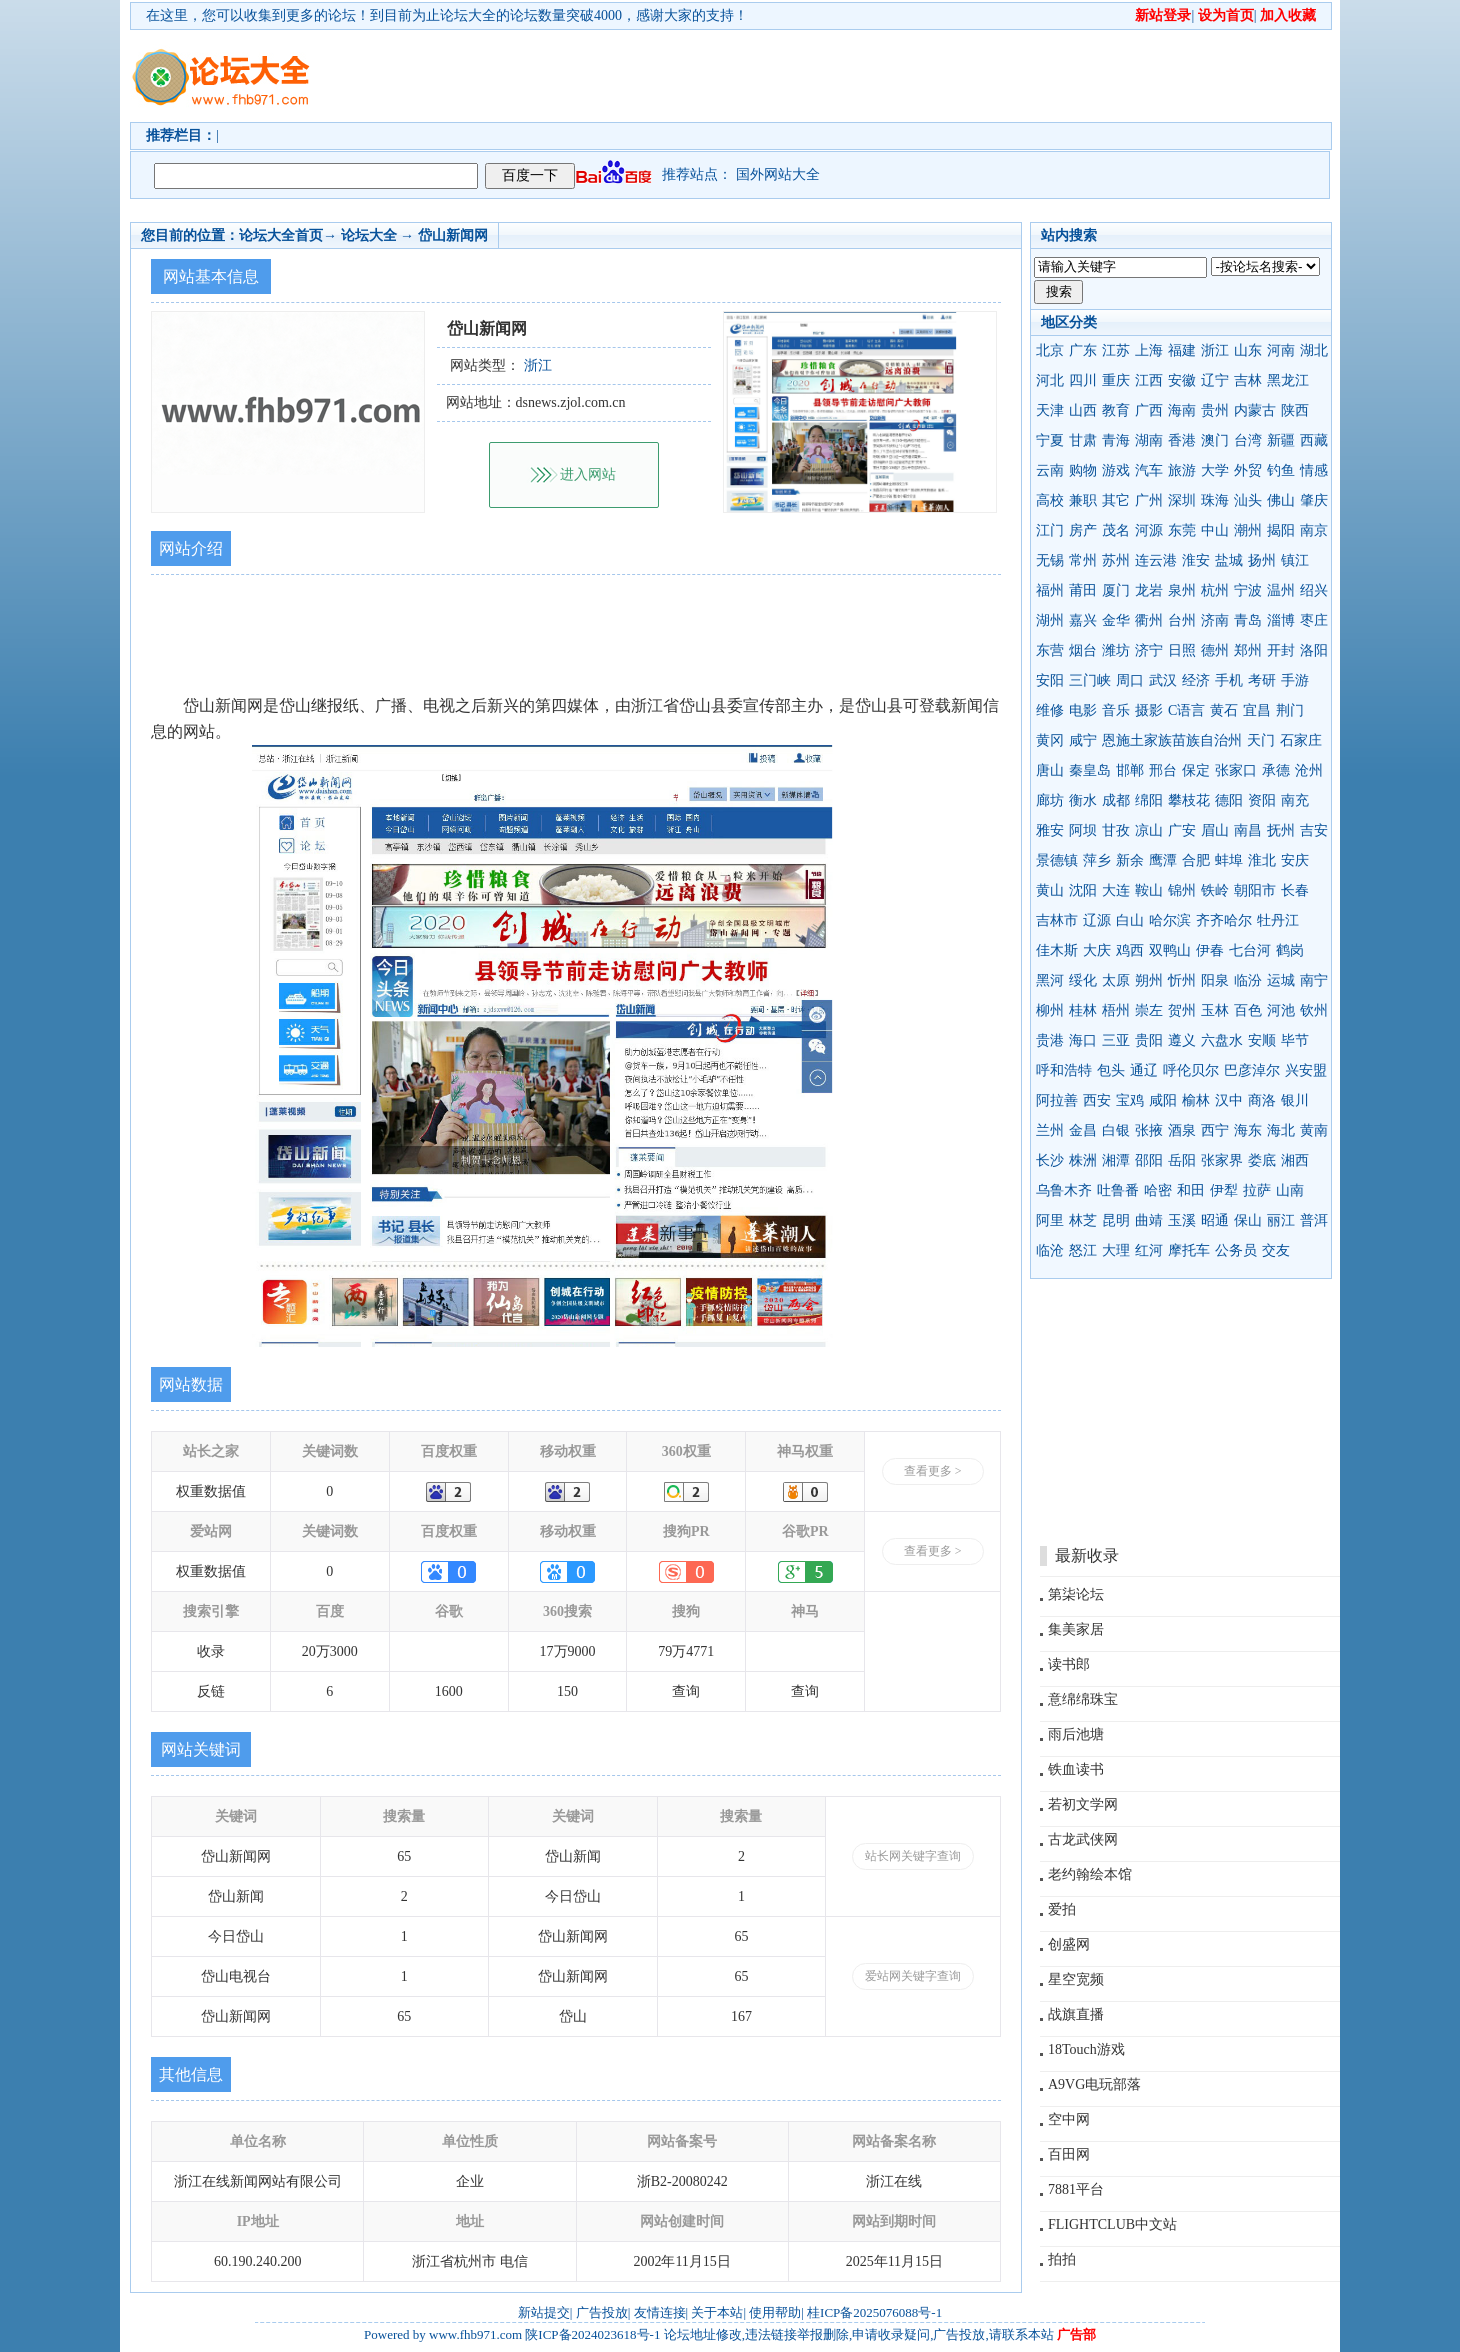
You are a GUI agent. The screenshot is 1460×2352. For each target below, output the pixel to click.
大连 (1116, 890)
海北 (1281, 1130)
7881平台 (1076, 2189)
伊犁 (1224, 1190)
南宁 (1314, 980)
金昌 (1083, 1130)
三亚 (1116, 1040)
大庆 (1097, 950)
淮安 (1196, 560)
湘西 (1295, 1160)
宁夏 (1050, 440)
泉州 (1182, 590)
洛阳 (1314, 650)
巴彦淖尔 (1252, 1070)
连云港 (1156, 560)
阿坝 (1083, 830)
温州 (1281, 590)
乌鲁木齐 (1064, 1190)
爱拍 (1062, 1909)
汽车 (1149, 470)
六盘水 (1222, 1040)
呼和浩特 (1064, 1070)
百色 (1248, 1010)
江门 (1050, 530)
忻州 (1182, 980)
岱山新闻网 (453, 235)
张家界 (1222, 1160)
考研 (1262, 680)
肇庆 (1314, 500)
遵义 (1182, 1040)
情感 (1314, 470)
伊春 (1210, 950)
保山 (1248, 1220)
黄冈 (1050, 740)
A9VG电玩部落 (1094, 2084)
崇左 (1149, 1010)
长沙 (1050, 1160)
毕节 (1295, 1040)
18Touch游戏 (1086, 2049)
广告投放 (602, 2312)
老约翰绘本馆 (1090, 1874)
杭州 (1215, 590)
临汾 (1248, 980)
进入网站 (588, 474)
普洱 (1314, 1220)
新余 (1130, 860)
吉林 (1248, 380)
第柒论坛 (1076, 1594)
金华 (1116, 620)
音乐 (1116, 710)
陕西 (1295, 410)
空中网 (1069, 2119)
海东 (1248, 1130)
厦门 (1116, 590)
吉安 (1314, 830)
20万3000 (330, 1651)
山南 (1290, 1190)
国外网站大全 (778, 174)
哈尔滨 (1170, 920)
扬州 (1262, 560)
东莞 (1182, 530)
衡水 (1083, 800)
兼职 (1083, 500)
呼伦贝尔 (1191, 1070)
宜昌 (1257, 710)
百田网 (1069, 2154)
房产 (1083, 530)
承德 (1276, 770)
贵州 (1215, 410)
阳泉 (1215, 980)
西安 (1097, 1100)
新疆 (1281, 440)
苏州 (1116, 560)
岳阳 (1182, 1160)
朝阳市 (1255, 890)
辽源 (1097, 920)
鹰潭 (1163, 860)
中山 (1215, 530)
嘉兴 (1083, 620)
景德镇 (1057, 860)
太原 (1116, 980)
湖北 (1314, 350)
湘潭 (1116, 1160)
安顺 (1262, 1040)
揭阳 (1281, 530)
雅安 (1050, 830)
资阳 (1262, 800)
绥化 (1083, 980)
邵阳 (1149, 1160)
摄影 (1149, 710)
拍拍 (1062, 2259)
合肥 (1196, 860)
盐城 (1229, 560)
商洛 (1262, 1100)
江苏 (1116, 350)
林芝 (1083, 1220)
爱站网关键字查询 (913, 1976)
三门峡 (1090, 680)
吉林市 (1057, 920)
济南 (1215, 620)
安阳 (1050, 680)
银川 (1295, 1100)
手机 (1229, 680)
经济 (1196, 680)
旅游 (1182, 470)
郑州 (1248, 650)
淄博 (1281, 620)
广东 (1083, 350)
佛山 (1281, 500)
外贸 (1248, 470)
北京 (1050, 350)
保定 (1196, 770)
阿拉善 (1057, 1100)
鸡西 (1130, 950)
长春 (1295, 890)
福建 (1182, 350)
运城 (1281, 980)
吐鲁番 (1118, 1190)
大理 (1116, 1250)
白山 (1130, 920)
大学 (1215, 470)
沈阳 (1083, 890)
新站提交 (544, 2312)
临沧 (1050, 1250)
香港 (1182, 440)
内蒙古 (1255, 410)
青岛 (1248, 620)
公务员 (1236, 1250)
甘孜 (1116, 830)
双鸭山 (1170, 950)
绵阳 (1149, 800)
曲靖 (1149, 1220)
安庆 (1295, 860)
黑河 (1050, 980)
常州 (1083, 560)
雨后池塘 (1076, 1734)
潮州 (1248, 530)
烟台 (1083, 650)
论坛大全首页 (281, 235)
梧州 (1116, 1010)
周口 (1130, 680)
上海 (1149, 350)
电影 (1083, 710)
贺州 (1182, 1010)
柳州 (1050, 1010)
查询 (686, 1691)
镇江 (1295, 560)
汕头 (1248, 500)
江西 (1149, 380)
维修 (1050, 710)
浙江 (1215, 350)
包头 (1111, 1070)
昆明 (1116, 1220)
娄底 (1262, 1160)
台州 (1182, 620)
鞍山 (1149, 890)
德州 (1215, 650)
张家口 (1236, 770)
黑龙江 (1288, 380)
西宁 (1215, 1130)
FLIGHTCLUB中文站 (1112, 2224)
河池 (1281, 1010)
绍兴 (1314, 590)
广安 (1182, 830)
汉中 (1229, 1100)
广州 (1149, 500)
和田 (1191, 1190)
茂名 (1116, 530)
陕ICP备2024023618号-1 (592, 2334)
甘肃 (1083, 440)
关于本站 (717, 2312)
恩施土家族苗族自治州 (1172, 740)
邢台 (1163, 770)
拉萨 (1257, 1190)
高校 (1050, 500)
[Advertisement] (845, 76)
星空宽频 (1076, 1979)
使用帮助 (775, 2312)
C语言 (1186, 710)
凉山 (1149, 830)
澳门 (1215, 440)
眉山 (1215, 830)
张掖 (1149, 1130)
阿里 (1050, 1220)
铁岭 (1215, 890)
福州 (1050, 590)
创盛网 (1069, 1944)
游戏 (1116, 470)
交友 (1276, 1250)
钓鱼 (1281, 470)
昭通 (1215, 1220)
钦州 (1314, 1010)
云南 (1050, 470)
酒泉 (1182, 1130)
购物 (1083, 470)
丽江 (1281, 1220)
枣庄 (1314, 620)
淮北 (1262, 860)
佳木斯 (1057, 950)
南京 (1314, 530)
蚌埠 (1229, 860)
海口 (1083, 1040)
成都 (1116, 800)
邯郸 (1130, 770)
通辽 (1144, 1070)
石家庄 (1301, 740)
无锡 (1050, 560)
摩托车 (1189, 1250)
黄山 (1050, 890)
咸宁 (1083, 740)
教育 (1116, 410)
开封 (1281, 650)
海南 (1182, 410)
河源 (1149, 530)
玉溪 (1182, 1220)
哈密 (1158, 1190)
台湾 (1248, 440)
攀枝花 (1189, 800)
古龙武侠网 (1083, 1839)
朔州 (1149, 980)
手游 (1295, 680)
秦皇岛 (1090, 770)
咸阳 (1163, 1100)
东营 (1050, 650)
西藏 (1314, 440)
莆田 (1083, 590)
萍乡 (1097, 860)
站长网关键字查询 (913, 1856)
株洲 (1083, 1160)
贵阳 (1149, 1040)
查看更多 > (933, 1471)
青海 (1116, 440)
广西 (1149, 410)
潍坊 (1116, 650)
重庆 (1116, 380)
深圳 (1182, 500)
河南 (1281, 350)
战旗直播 (1076, 2014)
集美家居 (1076, 1629)
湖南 (1149, 440)
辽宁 (1215, 380)
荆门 (1290, 710)
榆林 (1196, 1100)
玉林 (1215, 1010)
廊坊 (1050, 800)
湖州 (1050, 620)
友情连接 (660, 2312)
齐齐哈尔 (1224, 920)
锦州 (1182, 890)
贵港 (1050, 1040)
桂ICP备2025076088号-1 (874, 2312)
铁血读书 (1076, 1769)
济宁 (1149, 650)
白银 (1116, 1130)
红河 (1149, 1250)
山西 (1083, 410)
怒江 (1083, 1250)
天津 (1050, 410)
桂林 (1083, 1010)
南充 (1295, 800)
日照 (1182, 650)
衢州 (1149, 620)
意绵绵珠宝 (1083, 1699)
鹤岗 (1290, 950)
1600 (449, 1691)
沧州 (1309, 770)
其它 (1116, 500)
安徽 (1182, 380)
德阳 (1229, 800)
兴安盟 (1306, 1070)
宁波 (1248, 590)
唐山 (1050, 770)
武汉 (1163, 680)
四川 (1083, 380)
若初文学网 (1083, 1804)
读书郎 (1069, 1664)
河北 (1050, 380)
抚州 (1281, 830)
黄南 (1314, 1130)
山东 (1248, 350)
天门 (1261, 740)
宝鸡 (1130, 1100)
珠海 (1215, 500)
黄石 (1224, 710)
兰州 (1050, 1130)
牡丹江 (1278, 920)
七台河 (1250, 950)
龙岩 (1149, 590)
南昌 (1248, 830)
